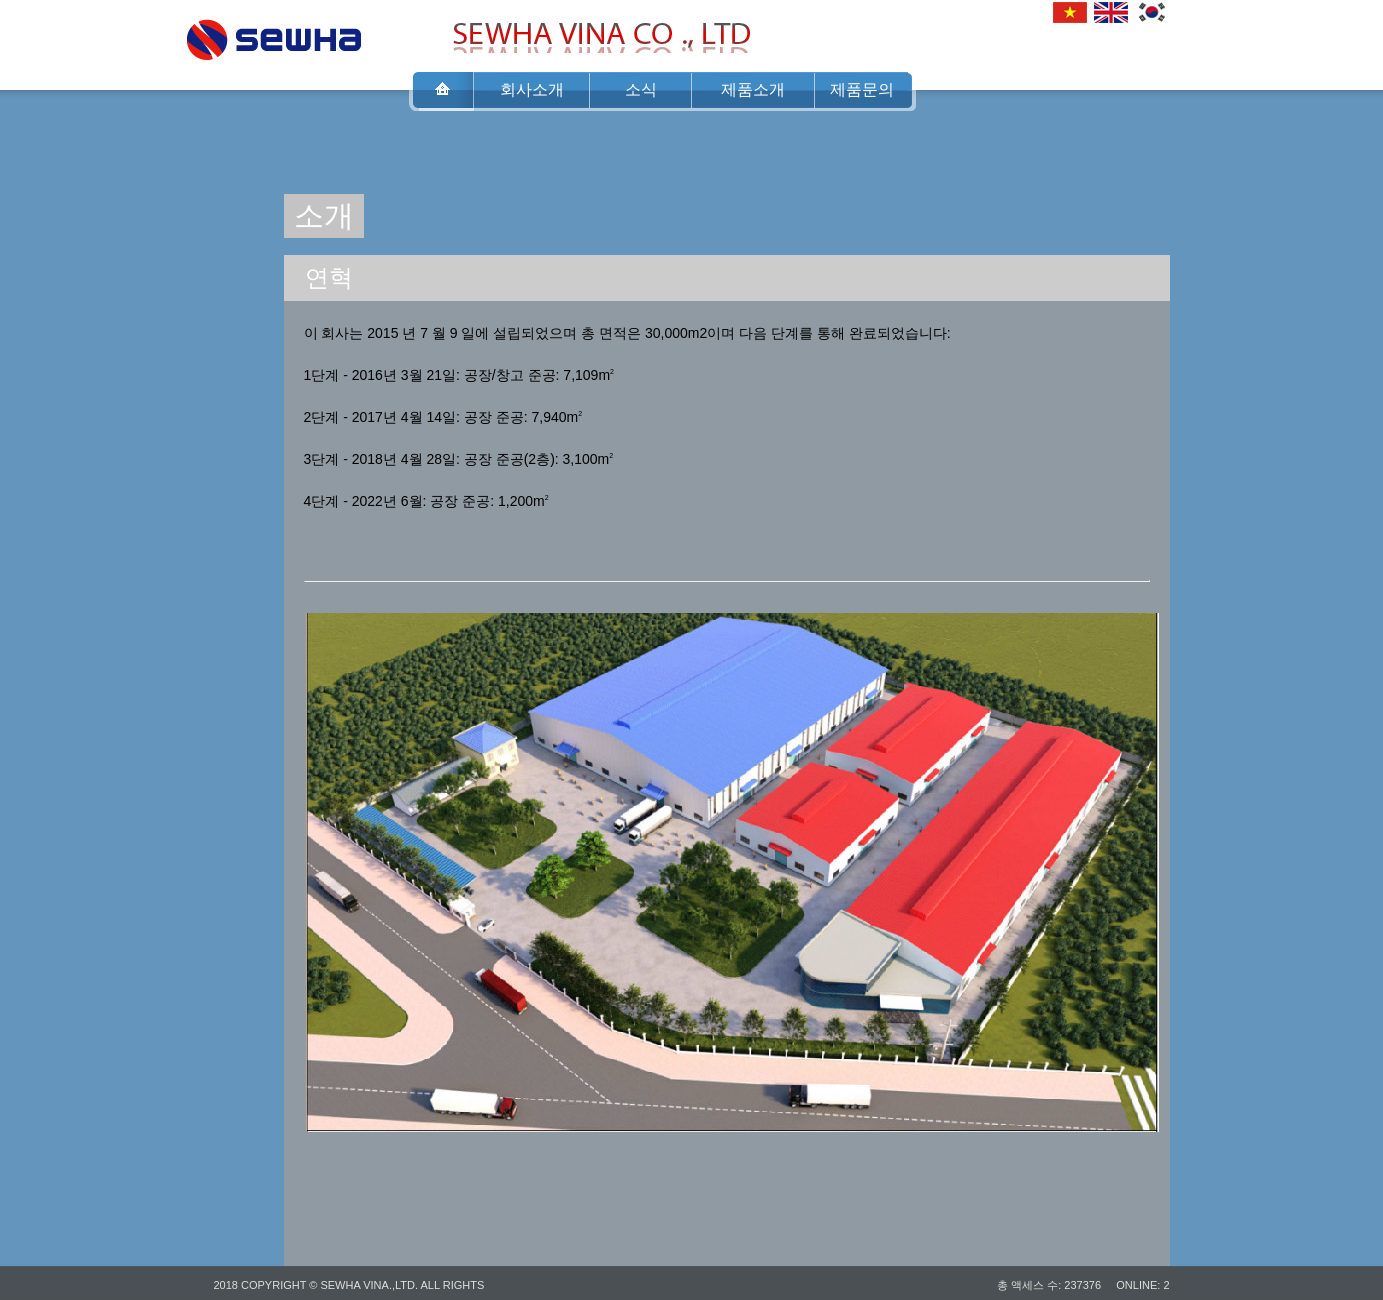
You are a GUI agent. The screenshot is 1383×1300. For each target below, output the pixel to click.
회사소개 (532, 89)
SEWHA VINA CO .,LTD (274, 34)
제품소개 (753, 89)
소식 (641, 89)
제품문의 (862, 89)
